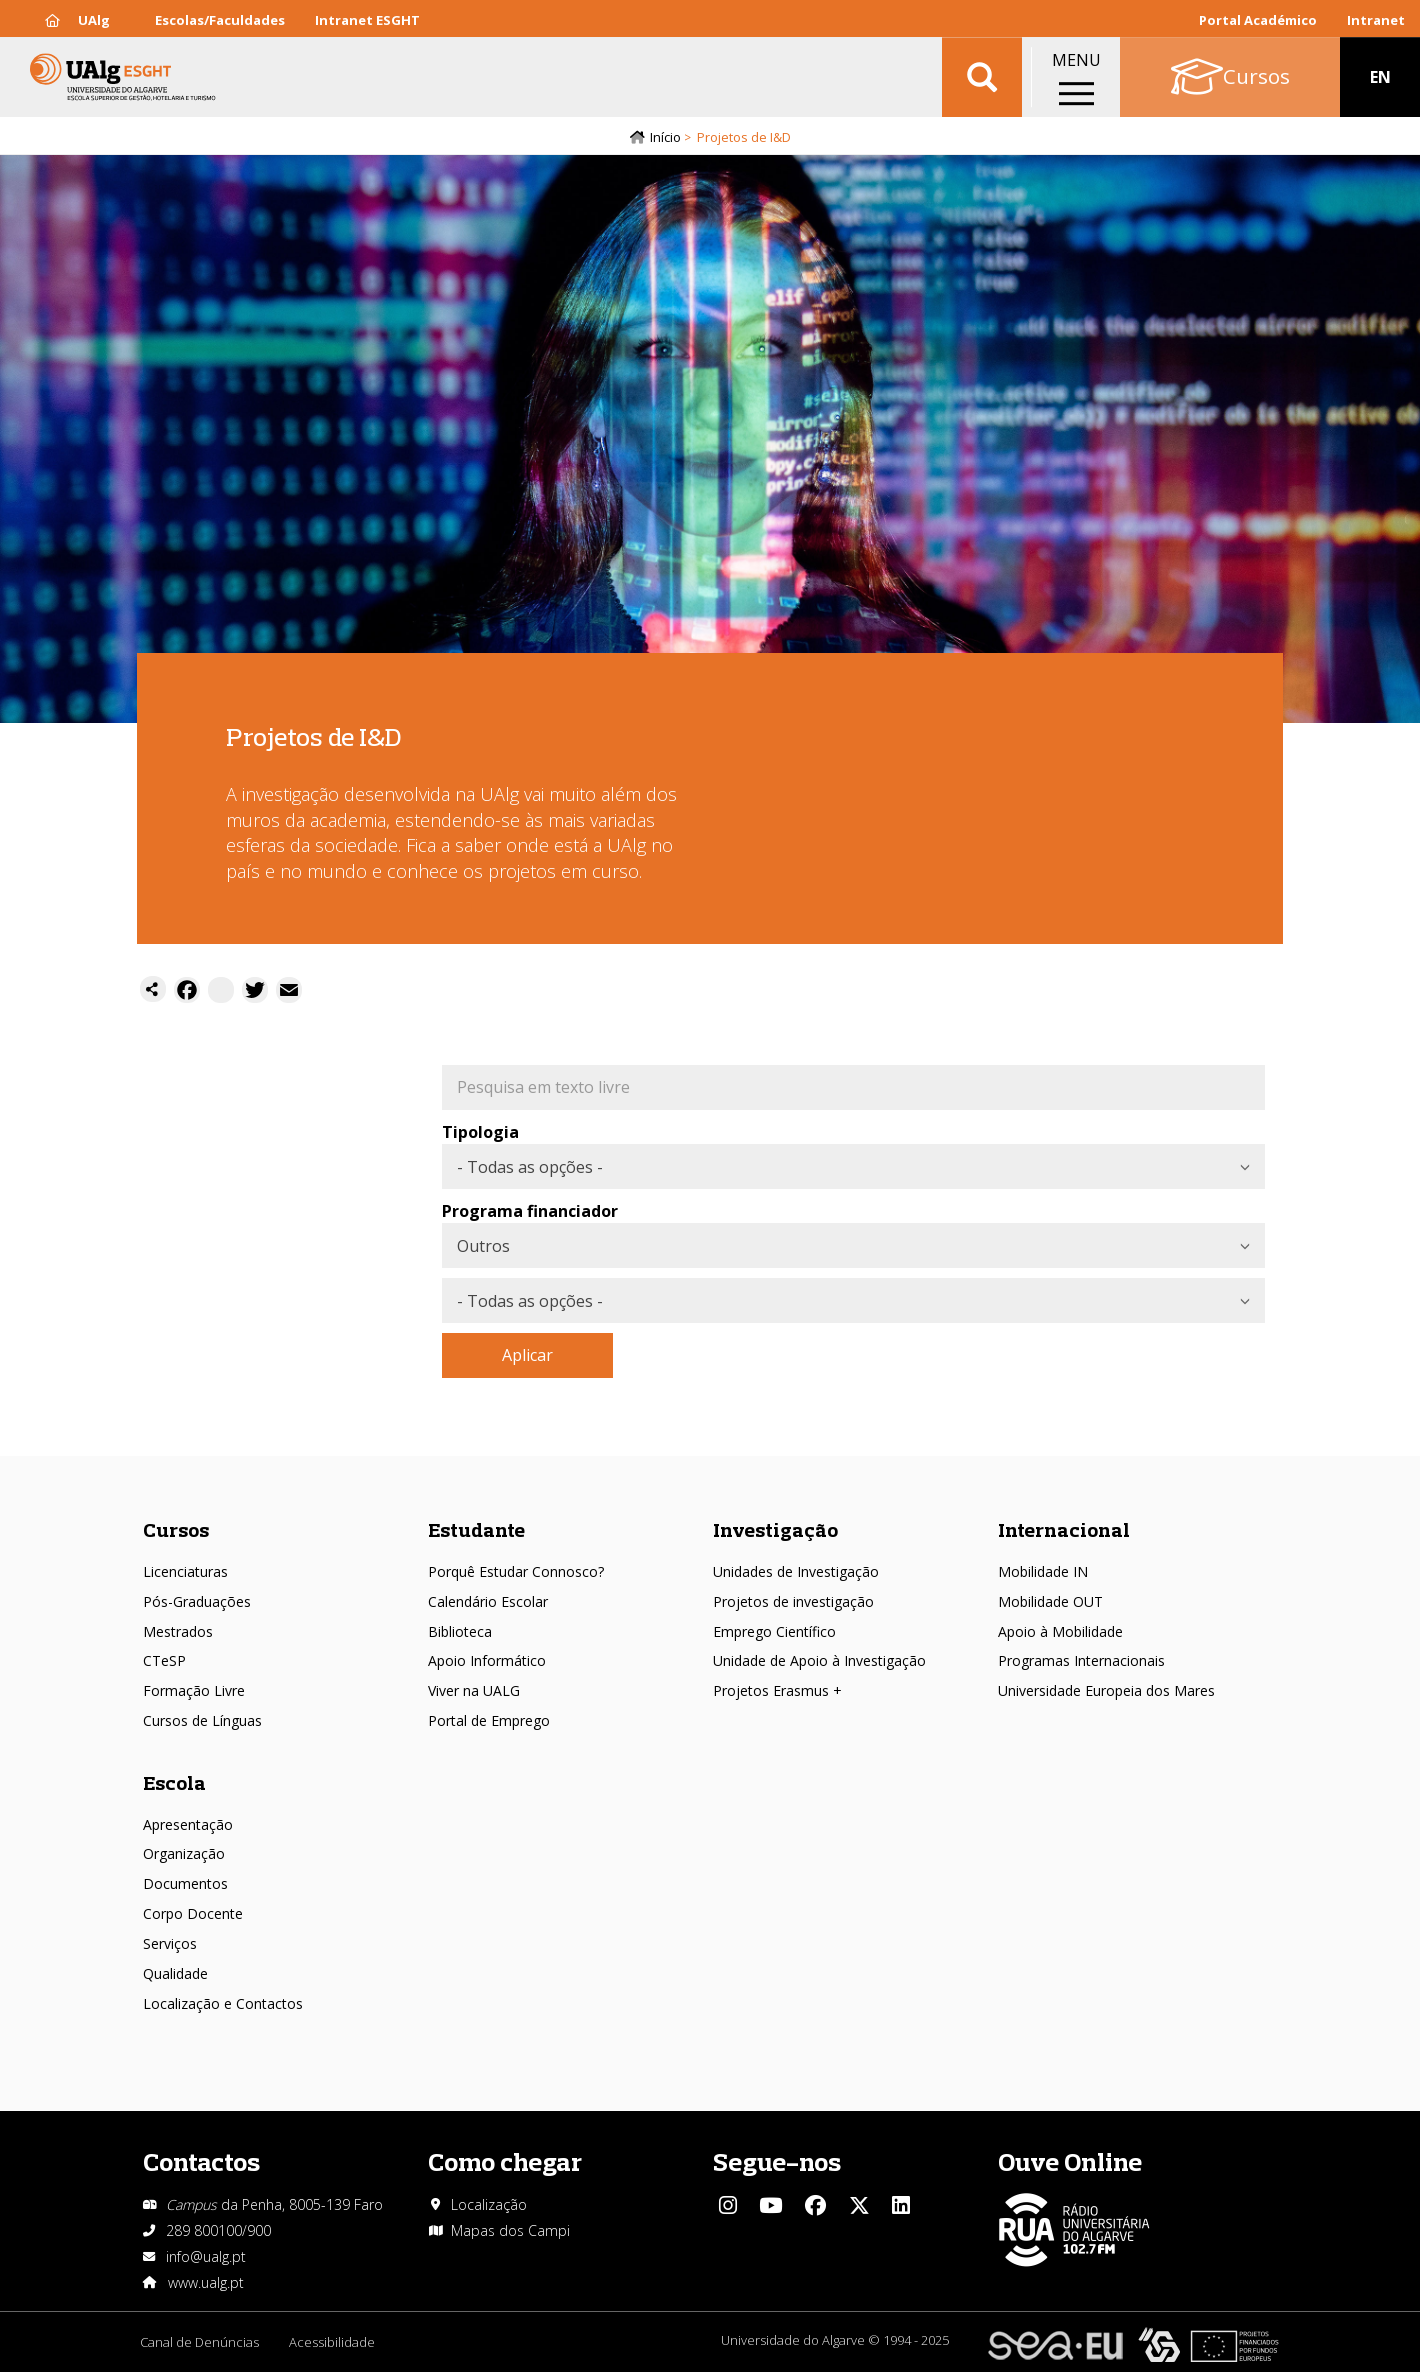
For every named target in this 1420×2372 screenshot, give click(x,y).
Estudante (476, 1529)
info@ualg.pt (206, 2256)
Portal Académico (1258, 20)
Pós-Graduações (197, 1601)
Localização (489, 2204)
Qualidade (175, 1973)
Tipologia (480, 1133)
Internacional (1064, 1529)
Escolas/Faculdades (220, 20)
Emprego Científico (774, 1631)
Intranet (1376, 20)
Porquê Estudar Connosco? (516, 1571)
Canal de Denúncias (199, 2342)
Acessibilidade (332, 2342)
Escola (174, 1782)
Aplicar (527, 1356)
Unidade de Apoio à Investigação (819, 1661)
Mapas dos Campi (510, 2230)
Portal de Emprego (489, 1720)
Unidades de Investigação (796, 1571)
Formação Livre (194, 1690)
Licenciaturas (185, 1571)
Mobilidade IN (1043, 1571)
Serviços (170, 1943)
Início (665, 137)
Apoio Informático (487, 1661)
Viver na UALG (474, 1690)
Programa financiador (530, 1212)
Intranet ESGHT (367, 20)
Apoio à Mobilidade (1060, 1631)
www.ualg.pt (206, 2282)
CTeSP (164, 1661)
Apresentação (188, 1824)
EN (1380, 80)
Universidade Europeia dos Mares (1106, 1690)
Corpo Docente (193, 1913)
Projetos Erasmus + (777, 1690)
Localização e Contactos (223, 2003)
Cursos (176, 1529)
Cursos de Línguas (202, 1720)
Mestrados (178, 1631)
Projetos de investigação (793, 1601)
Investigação (775, 1529)
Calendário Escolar (488, 1601)
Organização (184, 1854)
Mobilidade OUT (1050, 1601)
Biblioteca (460, 1631)
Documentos (185, 1883)
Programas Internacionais (1081, 1661)
